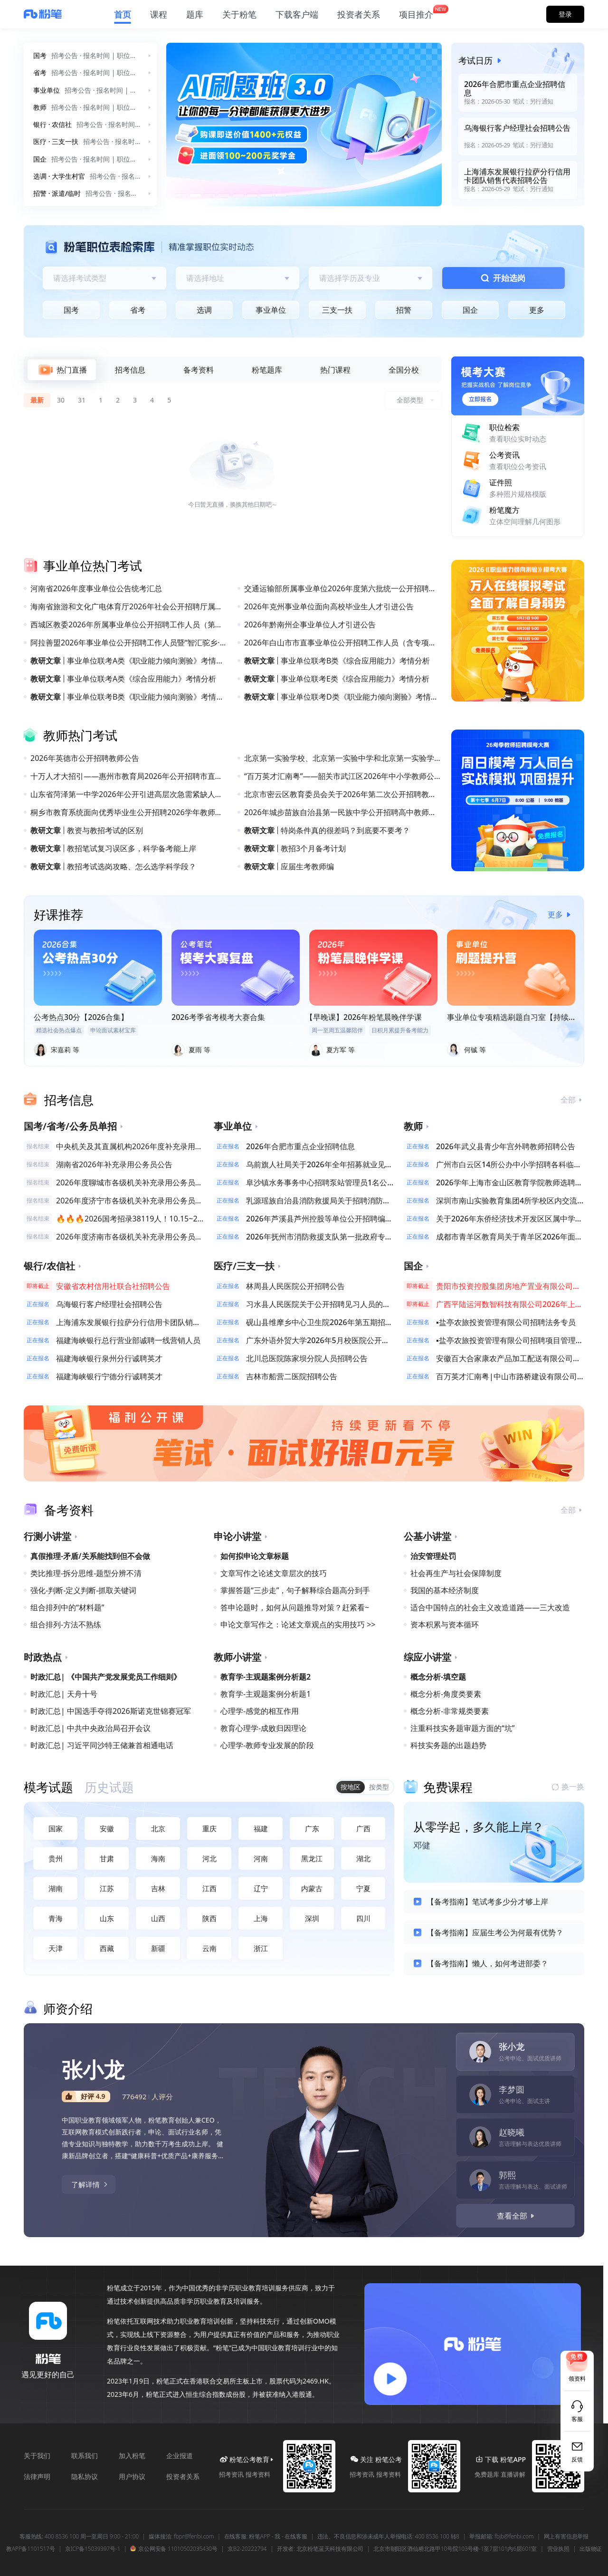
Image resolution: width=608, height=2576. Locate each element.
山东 (107, 1918)
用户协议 (132, 2476)
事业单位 (271, 310)
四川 (363, 1918)
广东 (312, 1828)
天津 (55, 1948)
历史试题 (109, 1787)
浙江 (261, 1948)
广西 (363, 1828)
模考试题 (48, 1787)
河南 (261, 1858)
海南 (158, 1858)
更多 (536, 310)
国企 (470, 310)
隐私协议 (84, 2476)
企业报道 (179, 2455)
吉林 (158, 1888)
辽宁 (261, 1888)
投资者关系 (183, 2476)
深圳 (312, 1918)
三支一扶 (337, 310)
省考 (137, 310)
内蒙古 (312, 1888)
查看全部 (516, 2216)
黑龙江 (312, 1858)
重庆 (209, 1828)
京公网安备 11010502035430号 (173, 2549)
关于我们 (37, 2455)
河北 (209, 1858)
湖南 (55, 1888)
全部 (572, 1100)
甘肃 (107, 1858)
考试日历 (481, 60)
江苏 (107, 1888)
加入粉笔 (132, 2455)
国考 (71, 310)
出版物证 (591, 2549)
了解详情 (90, 2184)
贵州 (55, 1858)
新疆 (158, 1948)
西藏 (107, 1948)
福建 (261, 1828)
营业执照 (558, 2549)
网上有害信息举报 (566, 2536)
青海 (55, 1918)
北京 (158, 1828)
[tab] (62, 369)
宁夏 (363, 1888)
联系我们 (84, 2455)
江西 (209, 1888)
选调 (204, 310)
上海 (261, 1918)
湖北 (363, 1858)
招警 (403, 310)
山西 (158, 1918)
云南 (209, 1948)
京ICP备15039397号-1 (92, 2549)
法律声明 (37, 2476)
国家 (55, 1828)
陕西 (209, 1918)
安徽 (107, 1828)
